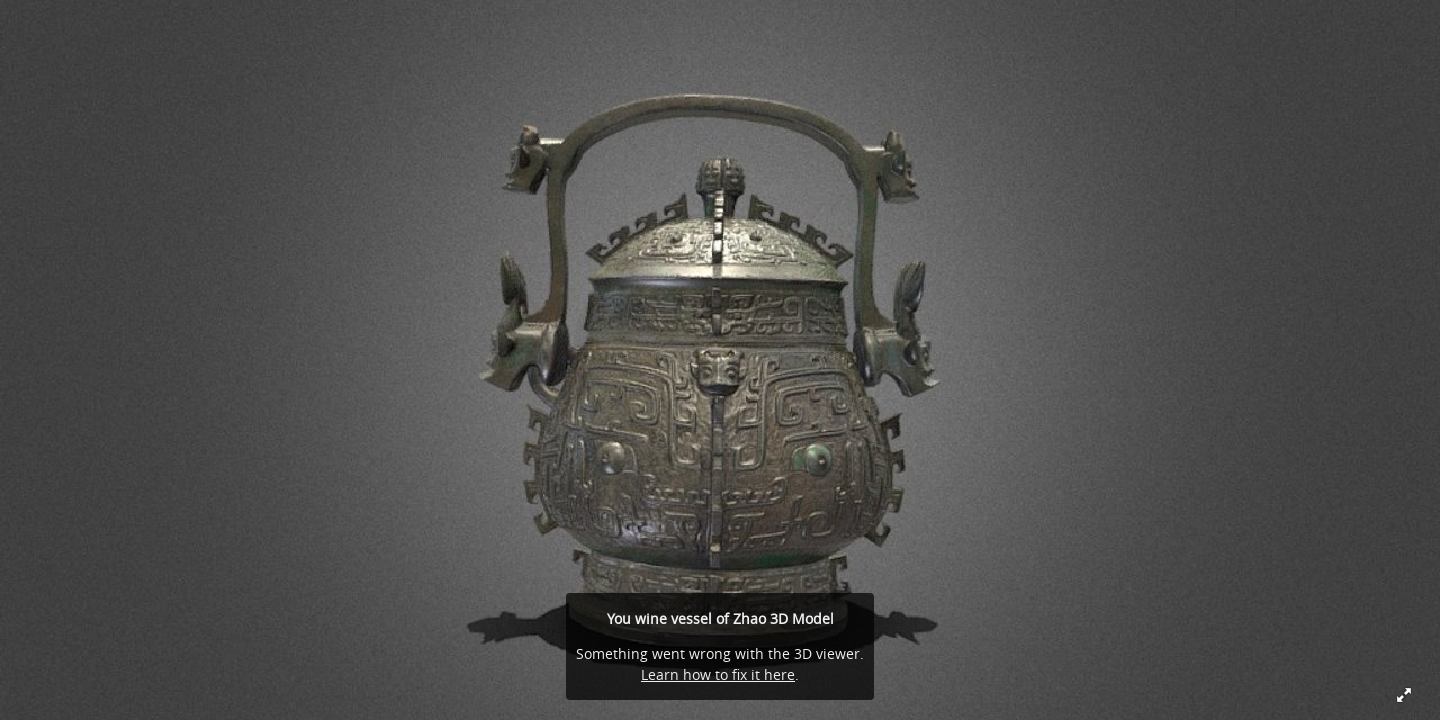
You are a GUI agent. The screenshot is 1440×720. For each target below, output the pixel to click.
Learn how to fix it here (718, 674)
